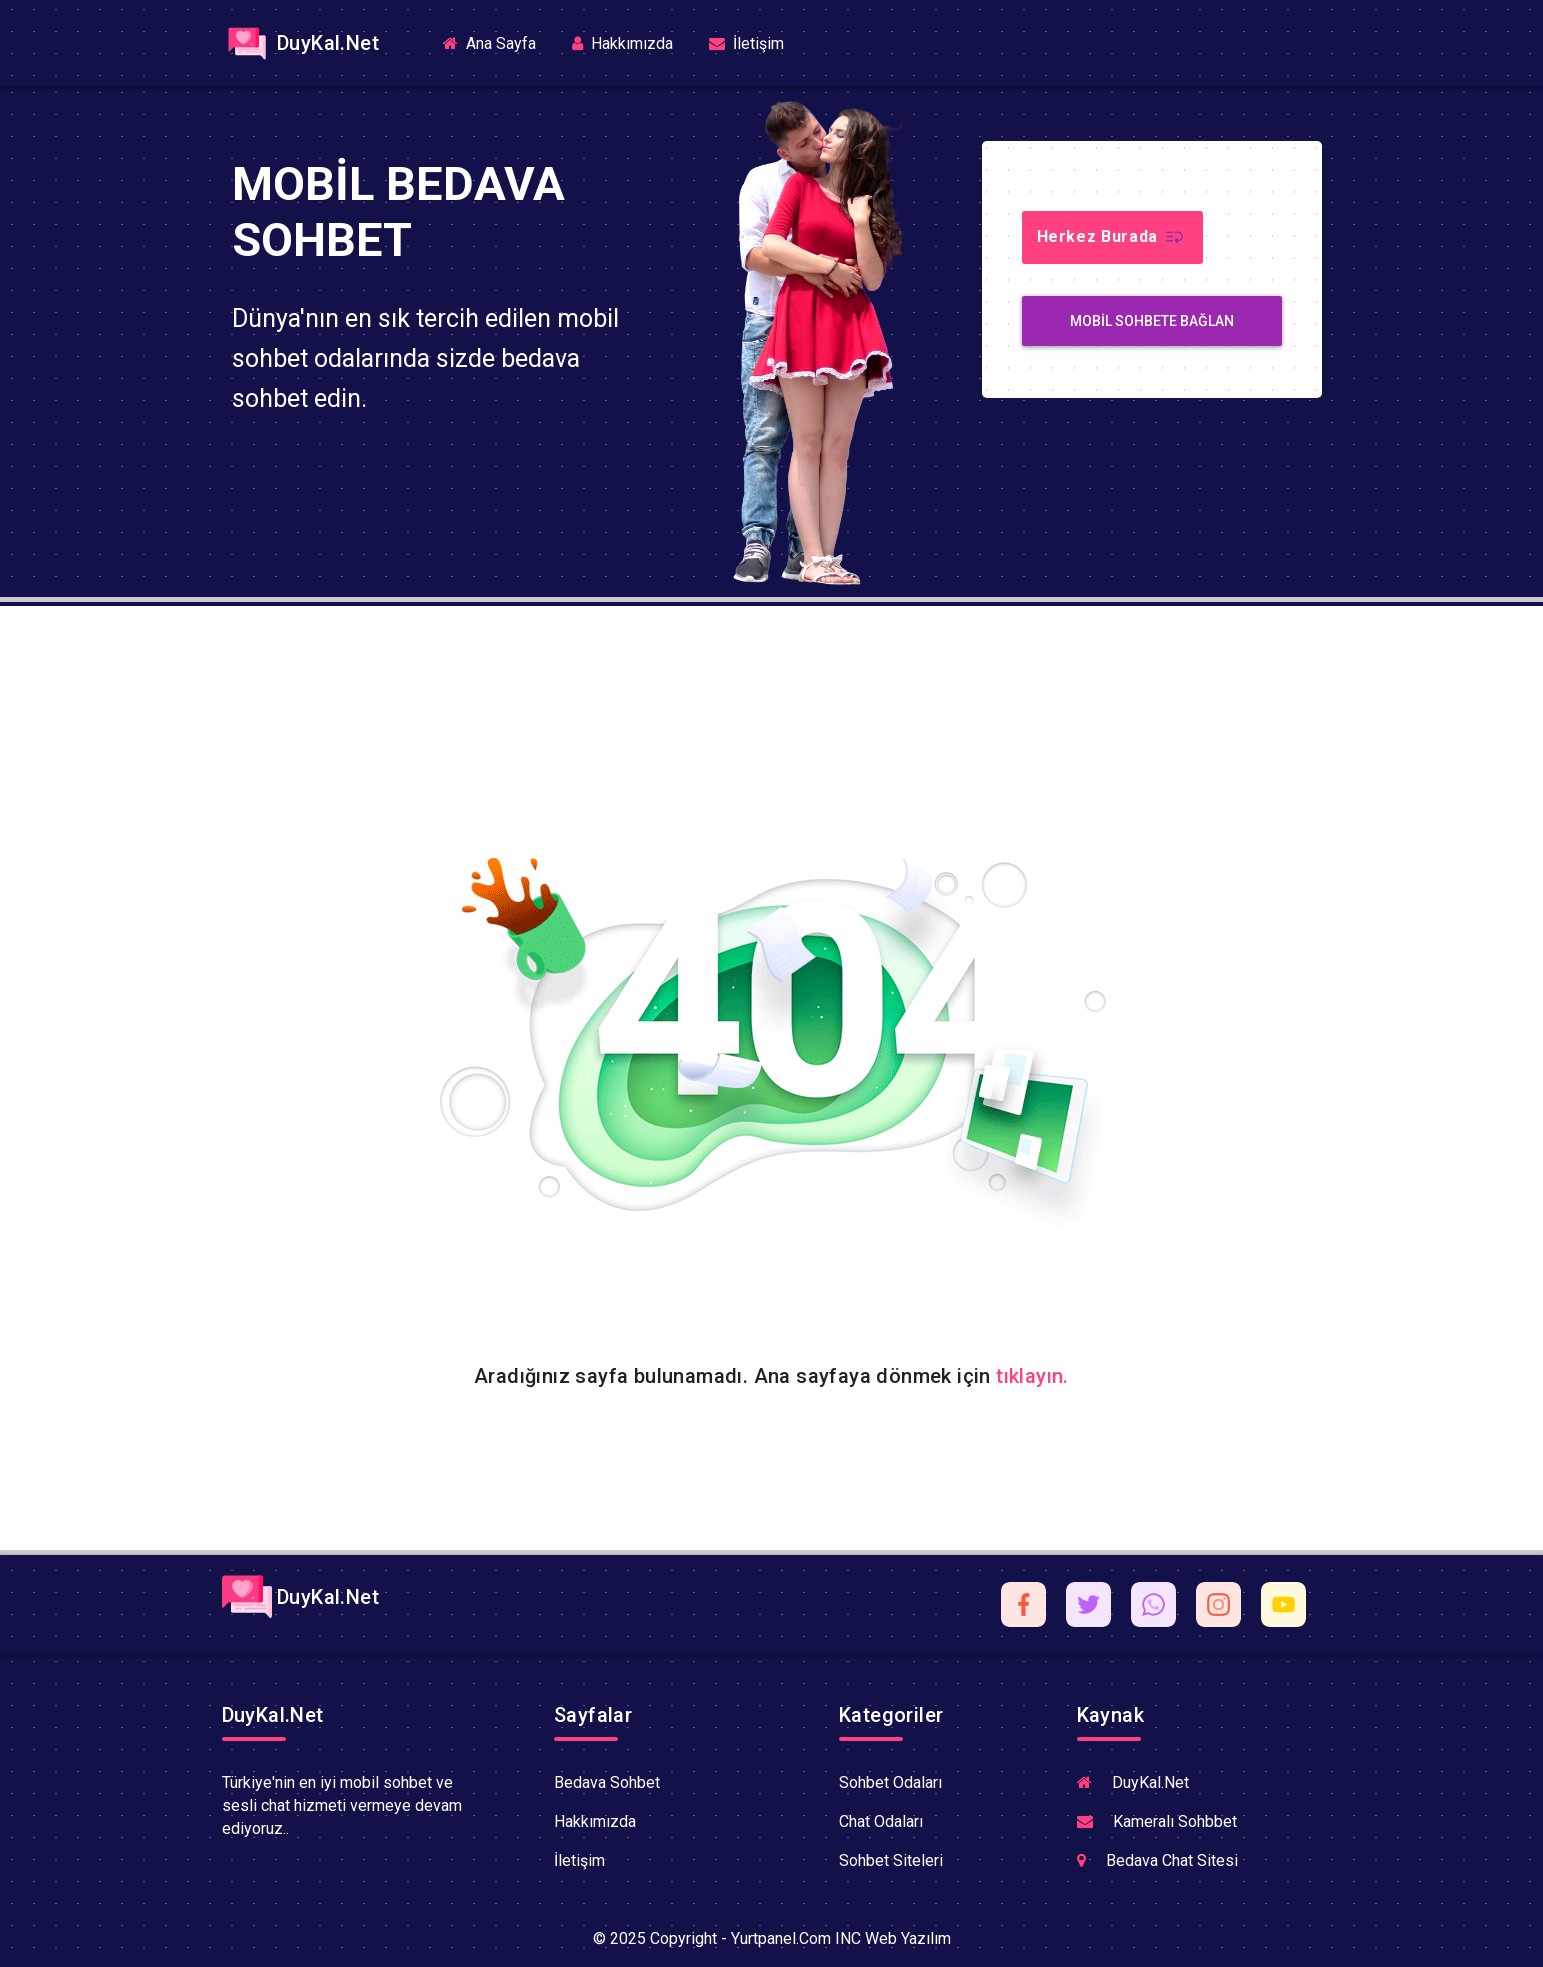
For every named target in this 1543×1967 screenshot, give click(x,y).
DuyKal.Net (300, 43)
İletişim (746, 43)
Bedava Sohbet (607, 1782)
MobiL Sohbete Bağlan (1152, 321)
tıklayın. (1032, 1376)
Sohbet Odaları (890, 1782)
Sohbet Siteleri (891, 1860)
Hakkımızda (622, 43)
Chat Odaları (881, 1821)
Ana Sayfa (497, 42)
